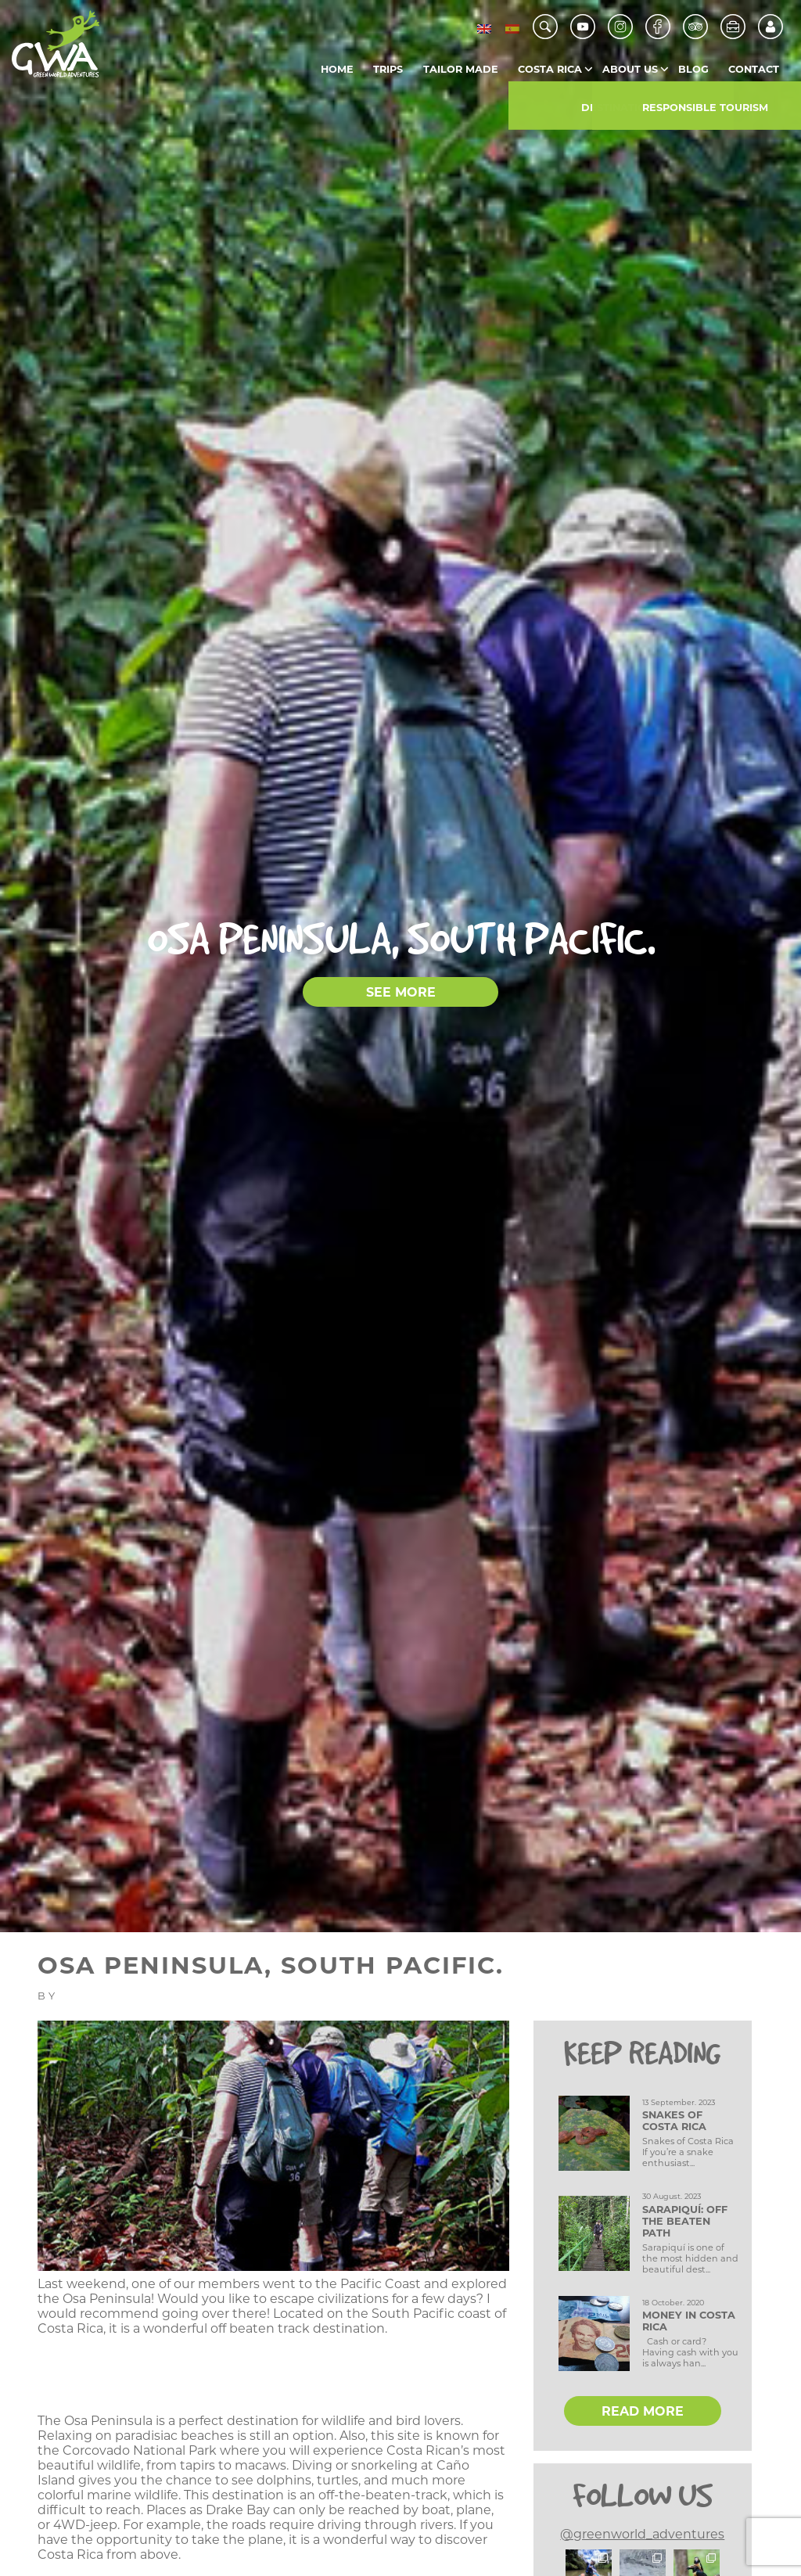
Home (337, 69)
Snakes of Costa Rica (674, 2120)
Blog (693, 69)
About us (630, 69)
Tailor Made (460, 69)
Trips (388, 69)
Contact (753, 69)
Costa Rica (550, 69)
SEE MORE (401, 992)
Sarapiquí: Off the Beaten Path (684, 2221)
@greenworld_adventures (642, 2534)
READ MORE (643, 2411)
